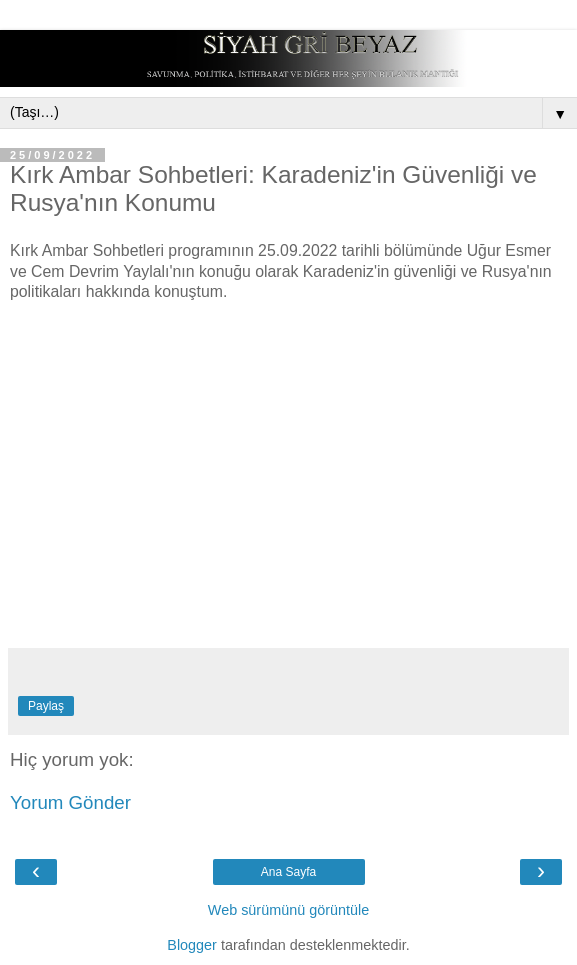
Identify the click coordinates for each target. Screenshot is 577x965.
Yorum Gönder (70, 802)
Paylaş (46, 706)
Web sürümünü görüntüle (288, 910)
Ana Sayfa (288, 872)
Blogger (192, 945)
